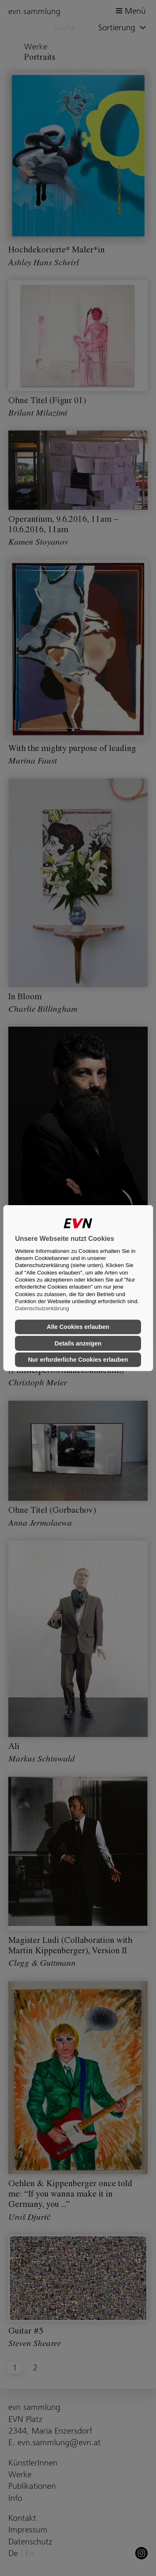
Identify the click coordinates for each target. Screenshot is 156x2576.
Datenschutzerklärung (42, 1308)
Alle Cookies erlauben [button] (78, 1326)
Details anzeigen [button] (78, 1343)
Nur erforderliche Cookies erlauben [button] (78, 1359)
